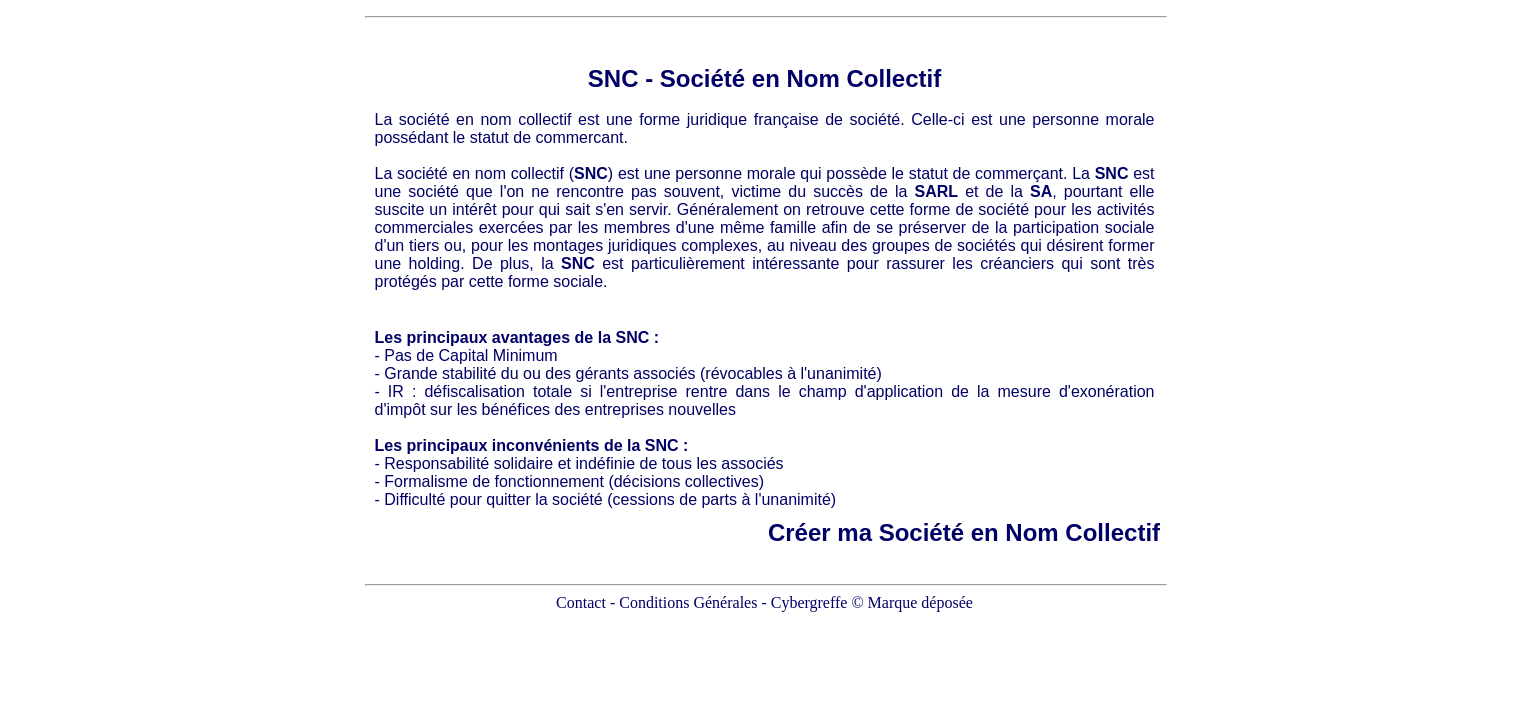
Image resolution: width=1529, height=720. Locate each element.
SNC (613, 78)
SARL (937, 191)
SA (1041, 191)
